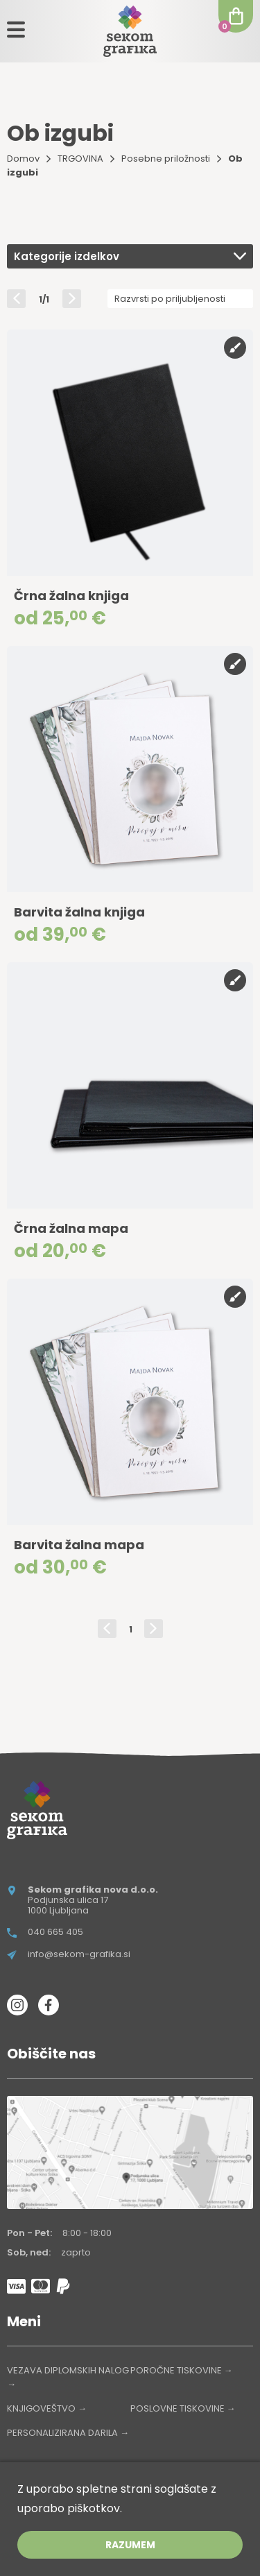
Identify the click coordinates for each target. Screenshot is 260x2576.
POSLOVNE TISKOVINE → (183, 2408)
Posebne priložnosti (165, 158)
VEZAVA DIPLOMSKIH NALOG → (68, 2377)
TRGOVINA (80, 158)
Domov (23, 158)
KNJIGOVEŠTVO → (47, 2408)
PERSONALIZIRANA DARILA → (68, 2432)
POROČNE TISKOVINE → (181, 2370)
